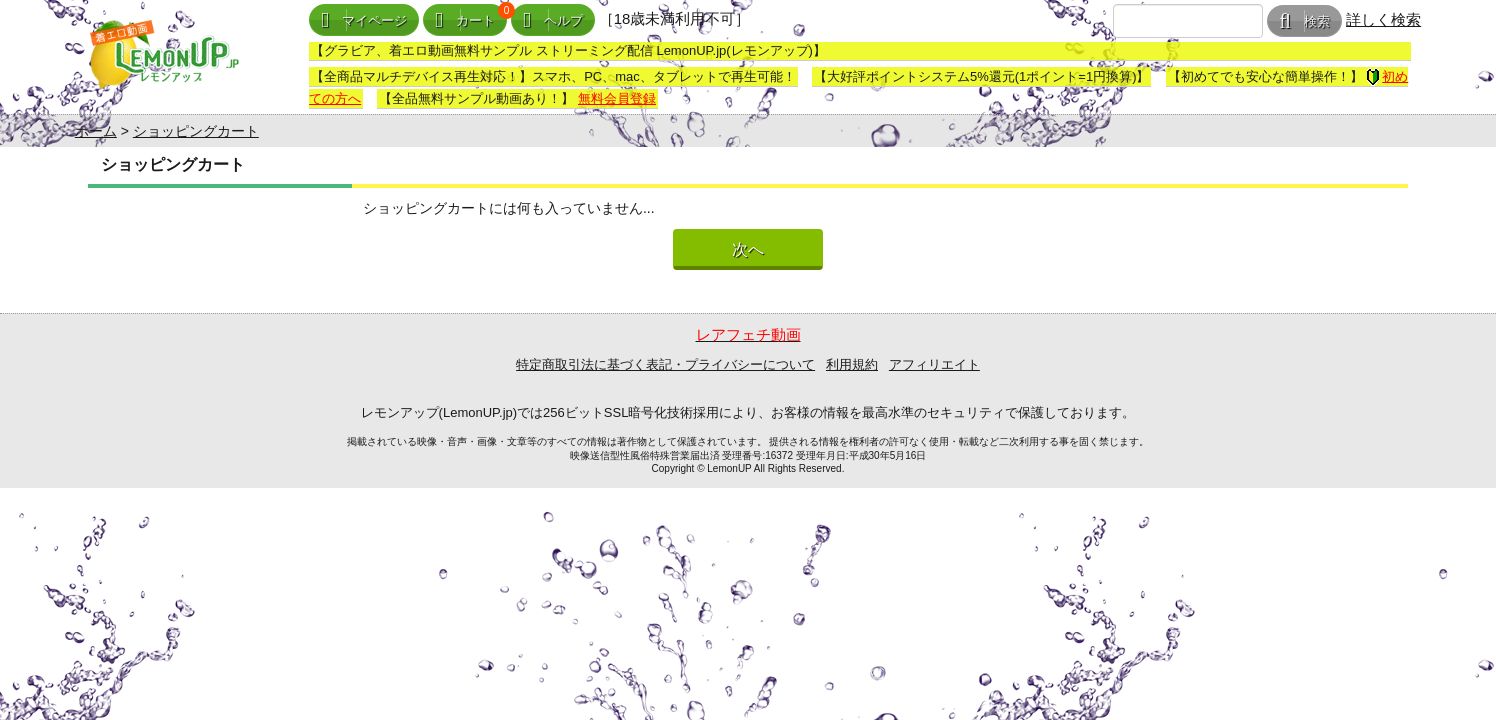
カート (465, 20)
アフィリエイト (934, 364)
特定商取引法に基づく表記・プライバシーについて (665, 364)
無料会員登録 (617, 98)
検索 (1304, 21)
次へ (748, 249)
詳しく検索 (1383, 19)
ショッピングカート (196, 131)
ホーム (96, 131)
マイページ (364, 20)
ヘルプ (553, 20)
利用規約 (852, 364)
